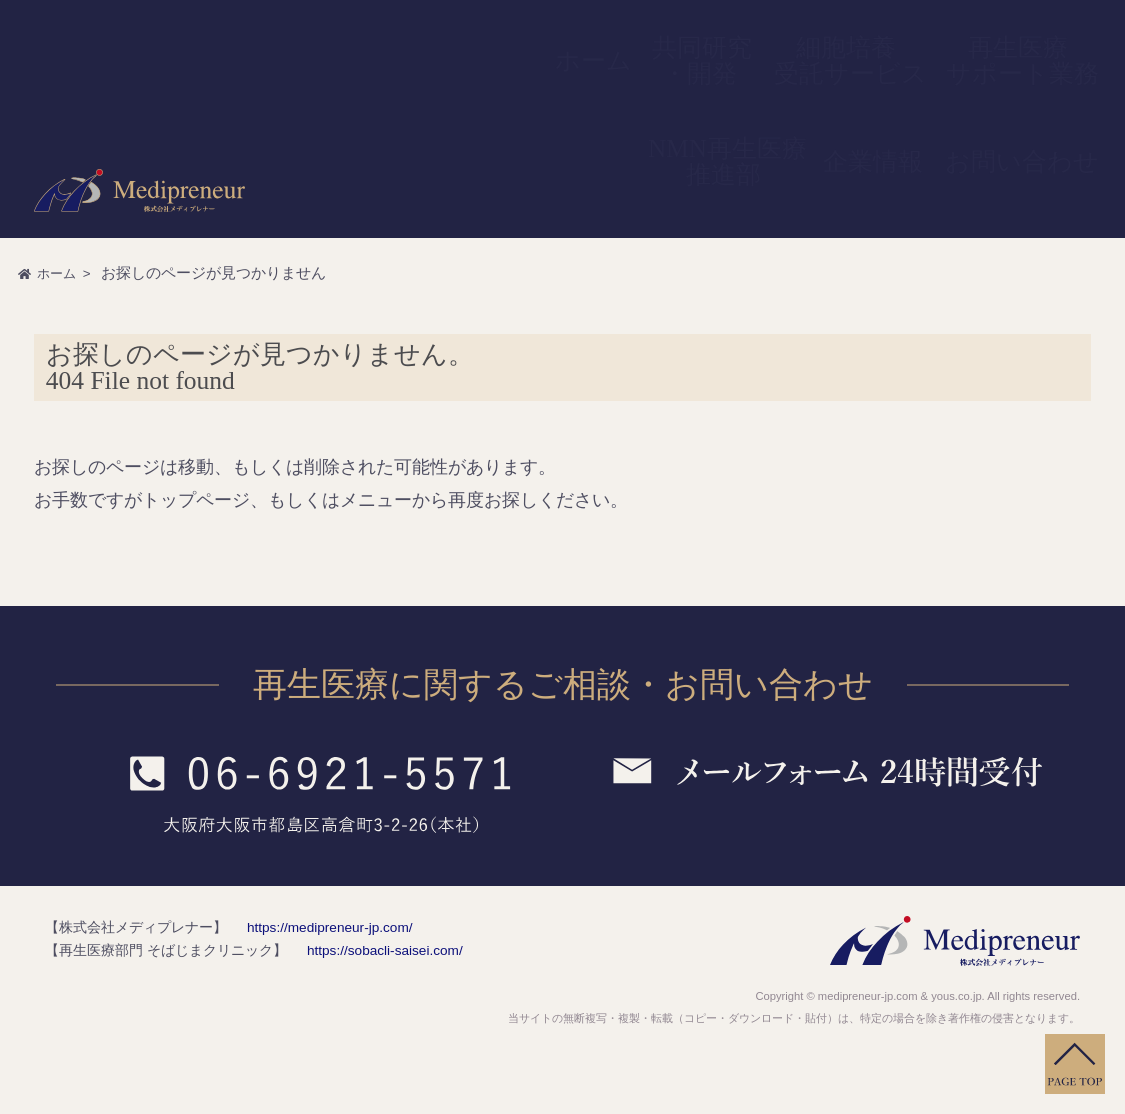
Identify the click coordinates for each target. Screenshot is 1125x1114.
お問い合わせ (1055, 34)
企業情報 (976, 34)
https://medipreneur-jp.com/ (315, 927)
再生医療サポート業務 (801, 34)
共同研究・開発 (631, 34)
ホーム (570, 34)
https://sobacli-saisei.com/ (369, 950)
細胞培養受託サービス (710, 34)
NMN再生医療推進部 (894, 34)
